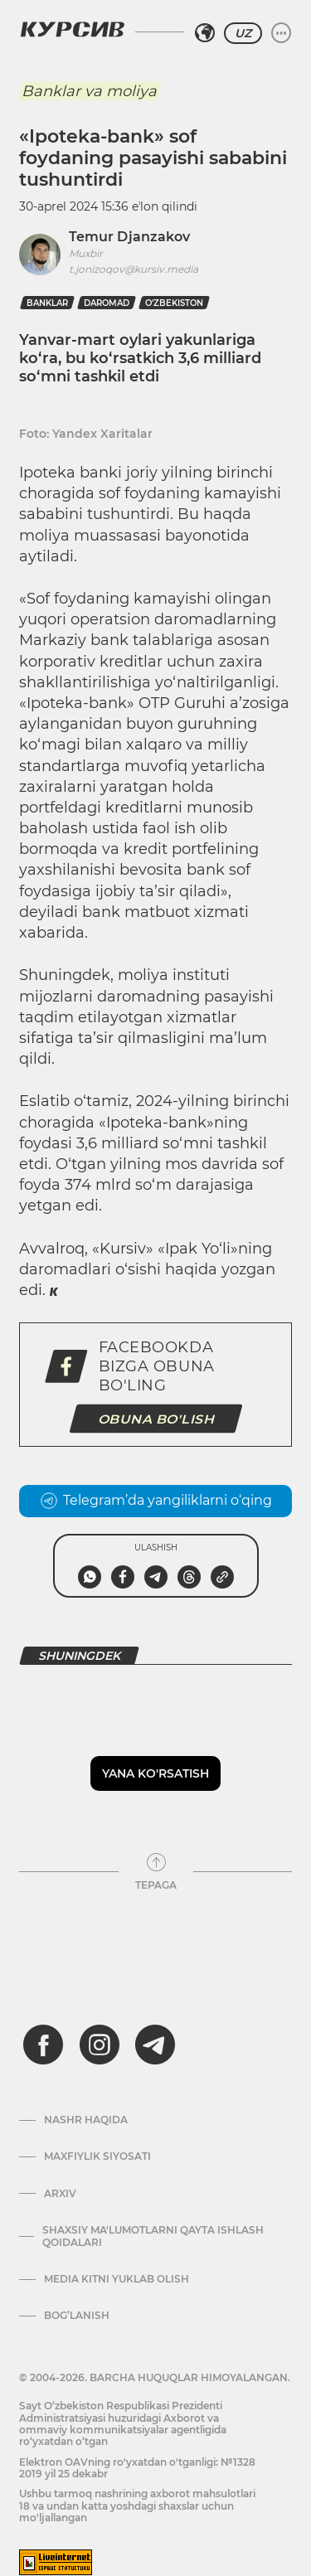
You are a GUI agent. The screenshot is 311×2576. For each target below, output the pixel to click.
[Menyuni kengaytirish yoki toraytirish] (281, 33)
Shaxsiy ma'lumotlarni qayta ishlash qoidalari (153, 2236)
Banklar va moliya (89, 91)
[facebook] (43, 2044)
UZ (243, 33)
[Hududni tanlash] (205, 33)
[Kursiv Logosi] (72, 29)
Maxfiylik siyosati (97, 2156)
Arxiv (60, 2194)
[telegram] (155, 2044)
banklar (47, 303)
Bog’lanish (76, 2315)
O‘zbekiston (174, 303)
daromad (106, 303)
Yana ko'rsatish (155, 1773)
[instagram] (99, 2044)
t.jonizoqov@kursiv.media (133, 269)
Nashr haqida (86, 2120)
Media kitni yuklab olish (116, 2279)
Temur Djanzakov (129, 237)
